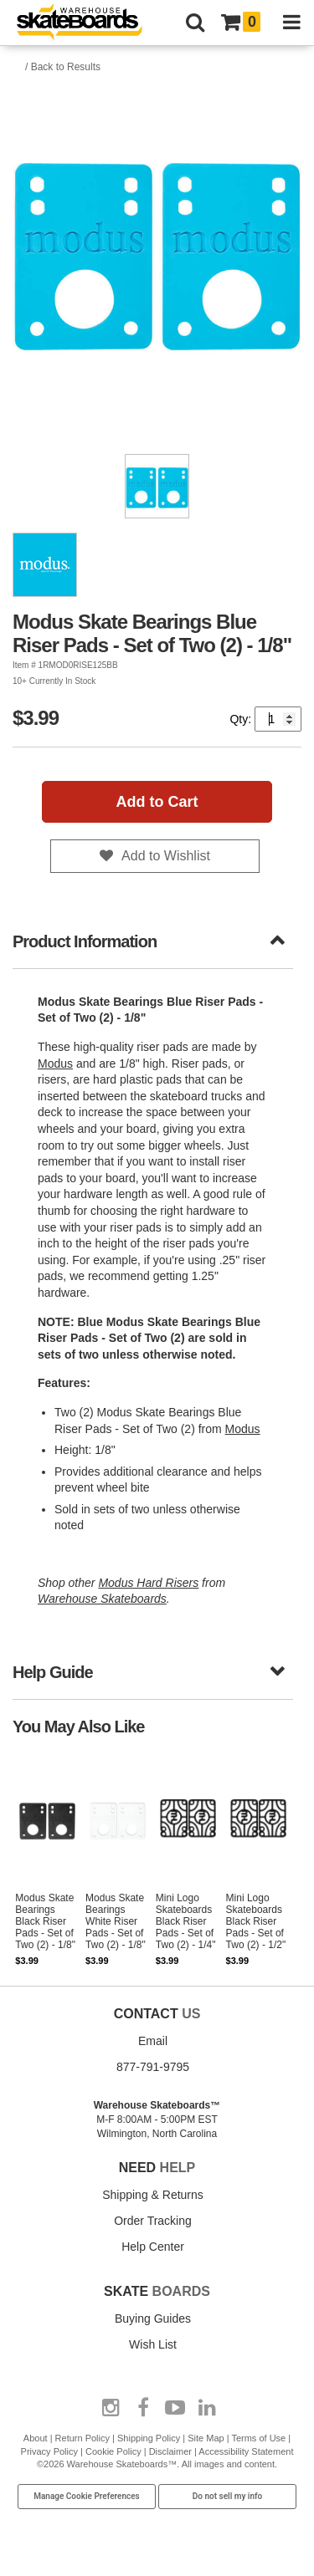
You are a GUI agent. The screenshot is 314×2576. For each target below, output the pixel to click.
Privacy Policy (49, 2451)
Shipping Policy (148, 2438)
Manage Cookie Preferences (86, 2496)
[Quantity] (278, 719)
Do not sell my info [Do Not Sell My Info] (228, 2496)
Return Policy (82, 2438)
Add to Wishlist (165, 856)
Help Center (152, 2246)
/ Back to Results (62, 67)
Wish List (153, 2344)
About (35, 2438)
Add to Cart (157, 801)
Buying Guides (153, 2318)
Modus (55, 1063)
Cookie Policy (113, 2451)
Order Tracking (153, 2220)
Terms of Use (258, 2438)
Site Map (206, 2438)
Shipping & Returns (152, 2194)
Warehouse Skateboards (102, 1598)
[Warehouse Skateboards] (88, 23)
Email (152, 2041)
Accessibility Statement (245, 2451)
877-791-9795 (152, 2067)
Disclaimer (170, 2451)
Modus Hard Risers (148, 1582)
